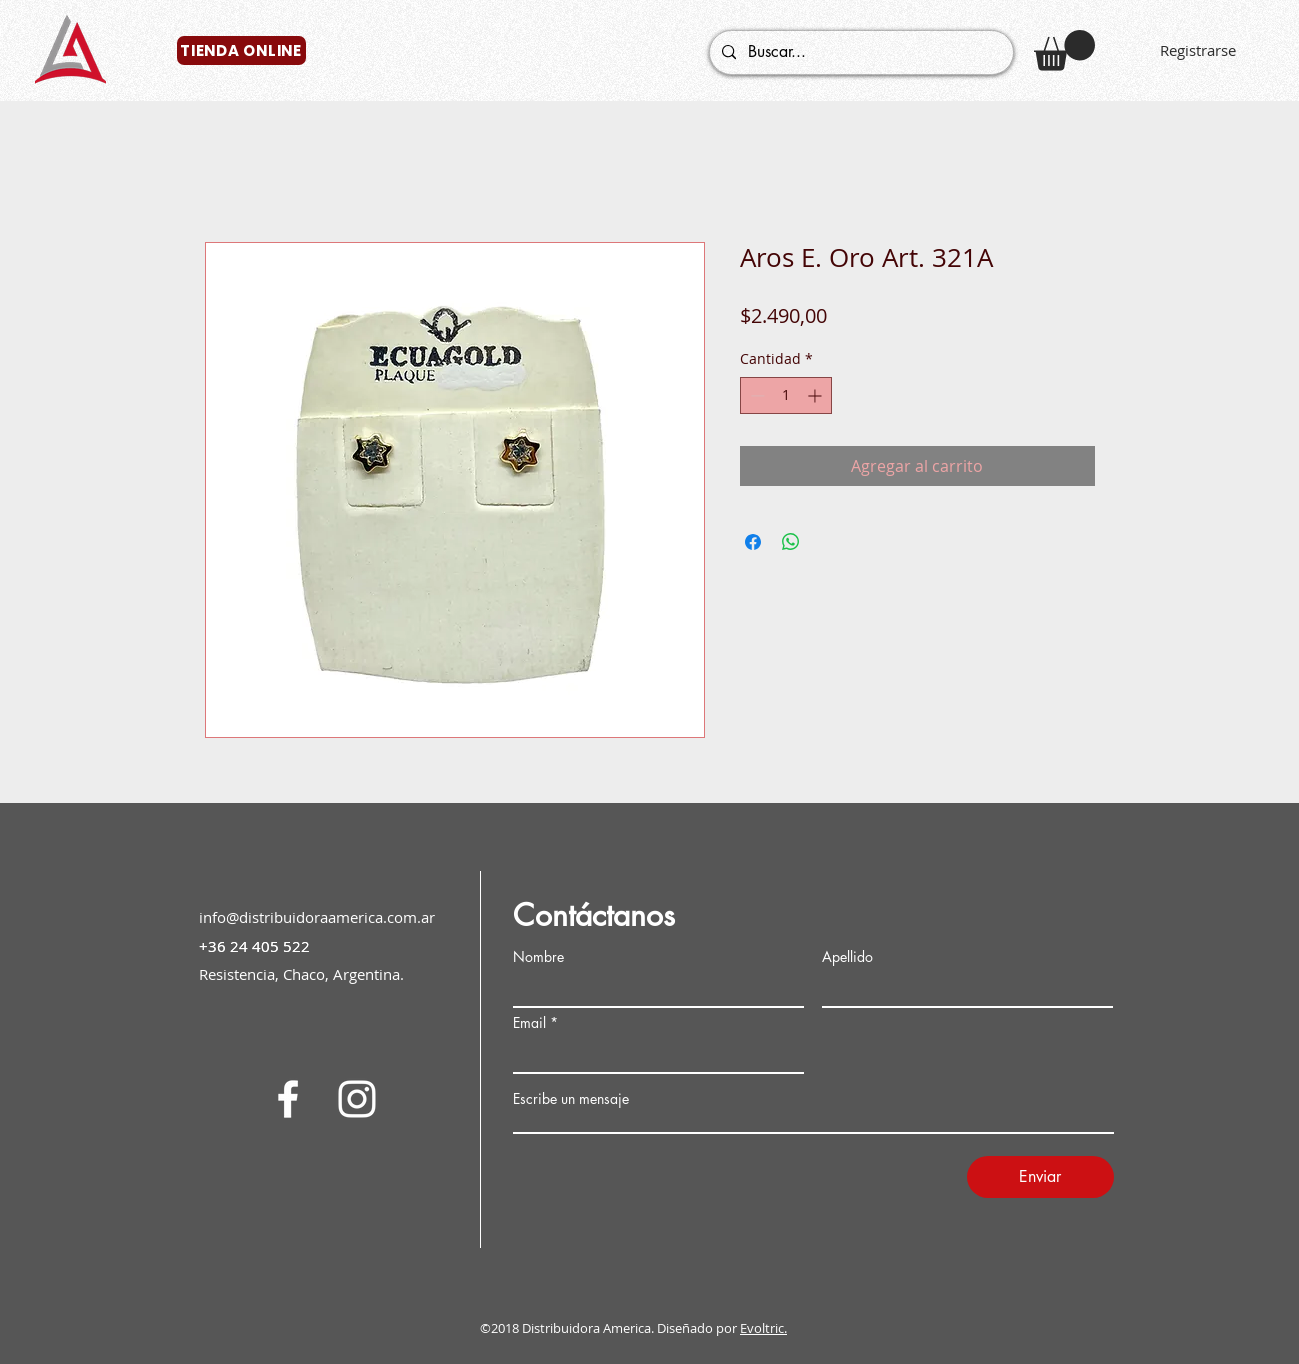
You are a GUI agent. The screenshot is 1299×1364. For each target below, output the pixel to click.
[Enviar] (1040, 1177)
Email (529, 1023)
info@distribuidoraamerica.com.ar (317, 917)
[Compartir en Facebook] (753, 542)
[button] (1064, 50)
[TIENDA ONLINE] (241, 50)
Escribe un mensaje (571, 1099)
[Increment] (816, 395)
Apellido (847, 957)
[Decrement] (755, 395)
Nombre (538, 957)
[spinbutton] (786, 395)
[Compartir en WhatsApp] (791, 542)
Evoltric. (763, 1328)
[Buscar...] (859, 52)
